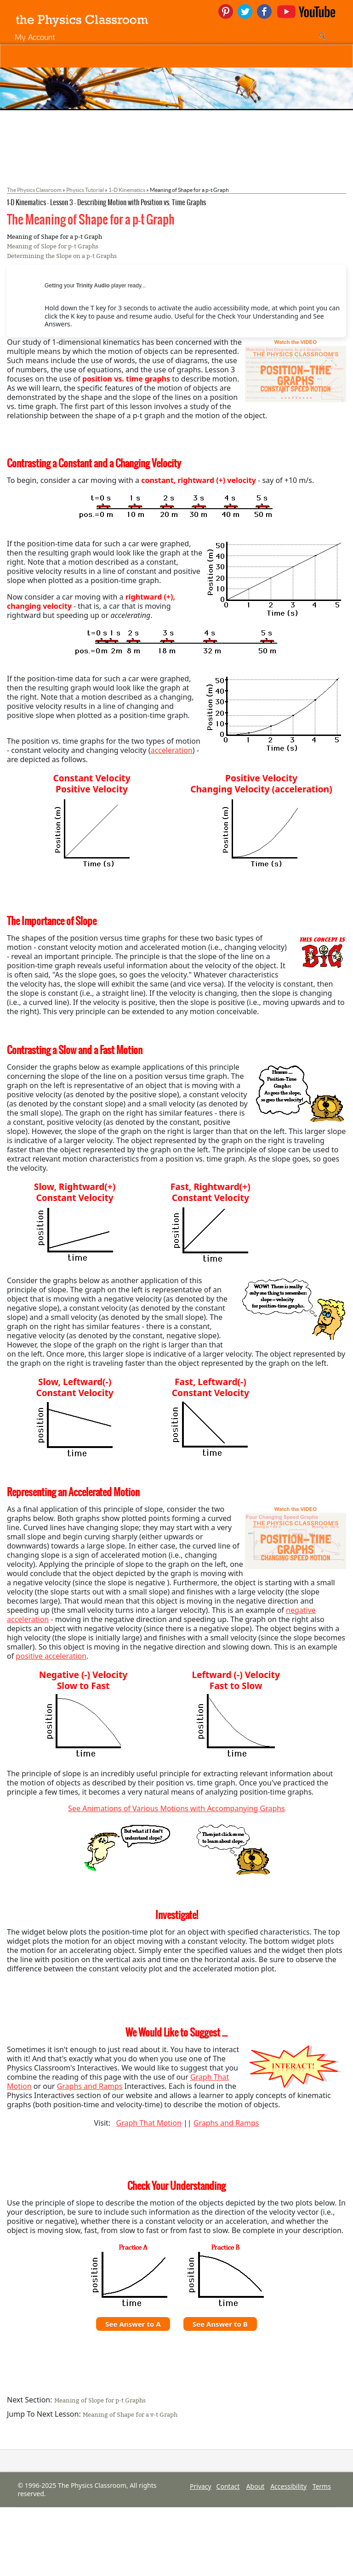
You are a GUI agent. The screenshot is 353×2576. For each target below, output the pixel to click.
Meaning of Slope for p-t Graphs (52, 246)
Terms (322, 2486)
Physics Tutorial (85, 190)
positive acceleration (51, 1656)
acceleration (171, 750)
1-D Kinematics (126, 190)
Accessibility (288, 2486)
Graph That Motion (149, 2123)
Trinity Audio (93, 285)
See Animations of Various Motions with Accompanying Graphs (176, 1808)
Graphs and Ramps (90, 2086)
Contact (228, 2486)
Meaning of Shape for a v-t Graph (130, 2414)
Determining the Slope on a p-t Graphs (62, 256)
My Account (35, 37)
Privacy (200, 2486)
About (255, 2486)
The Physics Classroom (34, 190)
